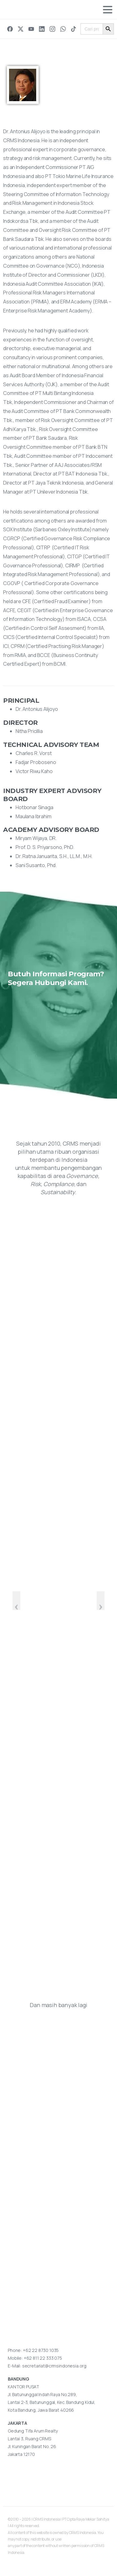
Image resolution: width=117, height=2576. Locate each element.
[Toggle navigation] (107, 9)
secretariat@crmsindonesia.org (54, 2366)
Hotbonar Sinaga (34, 807)
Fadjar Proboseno (36, 762)
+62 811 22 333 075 (43, 2358)
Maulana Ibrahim (33, 816)
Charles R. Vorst (33, 753)
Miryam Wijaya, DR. (36, 838)
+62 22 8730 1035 (41, 2350)
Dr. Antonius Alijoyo (37, 709)
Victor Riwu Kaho (34, 771)
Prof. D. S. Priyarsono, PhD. (45, 847)
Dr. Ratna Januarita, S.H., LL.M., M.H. (54, 856)
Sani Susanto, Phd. (36, 865)
